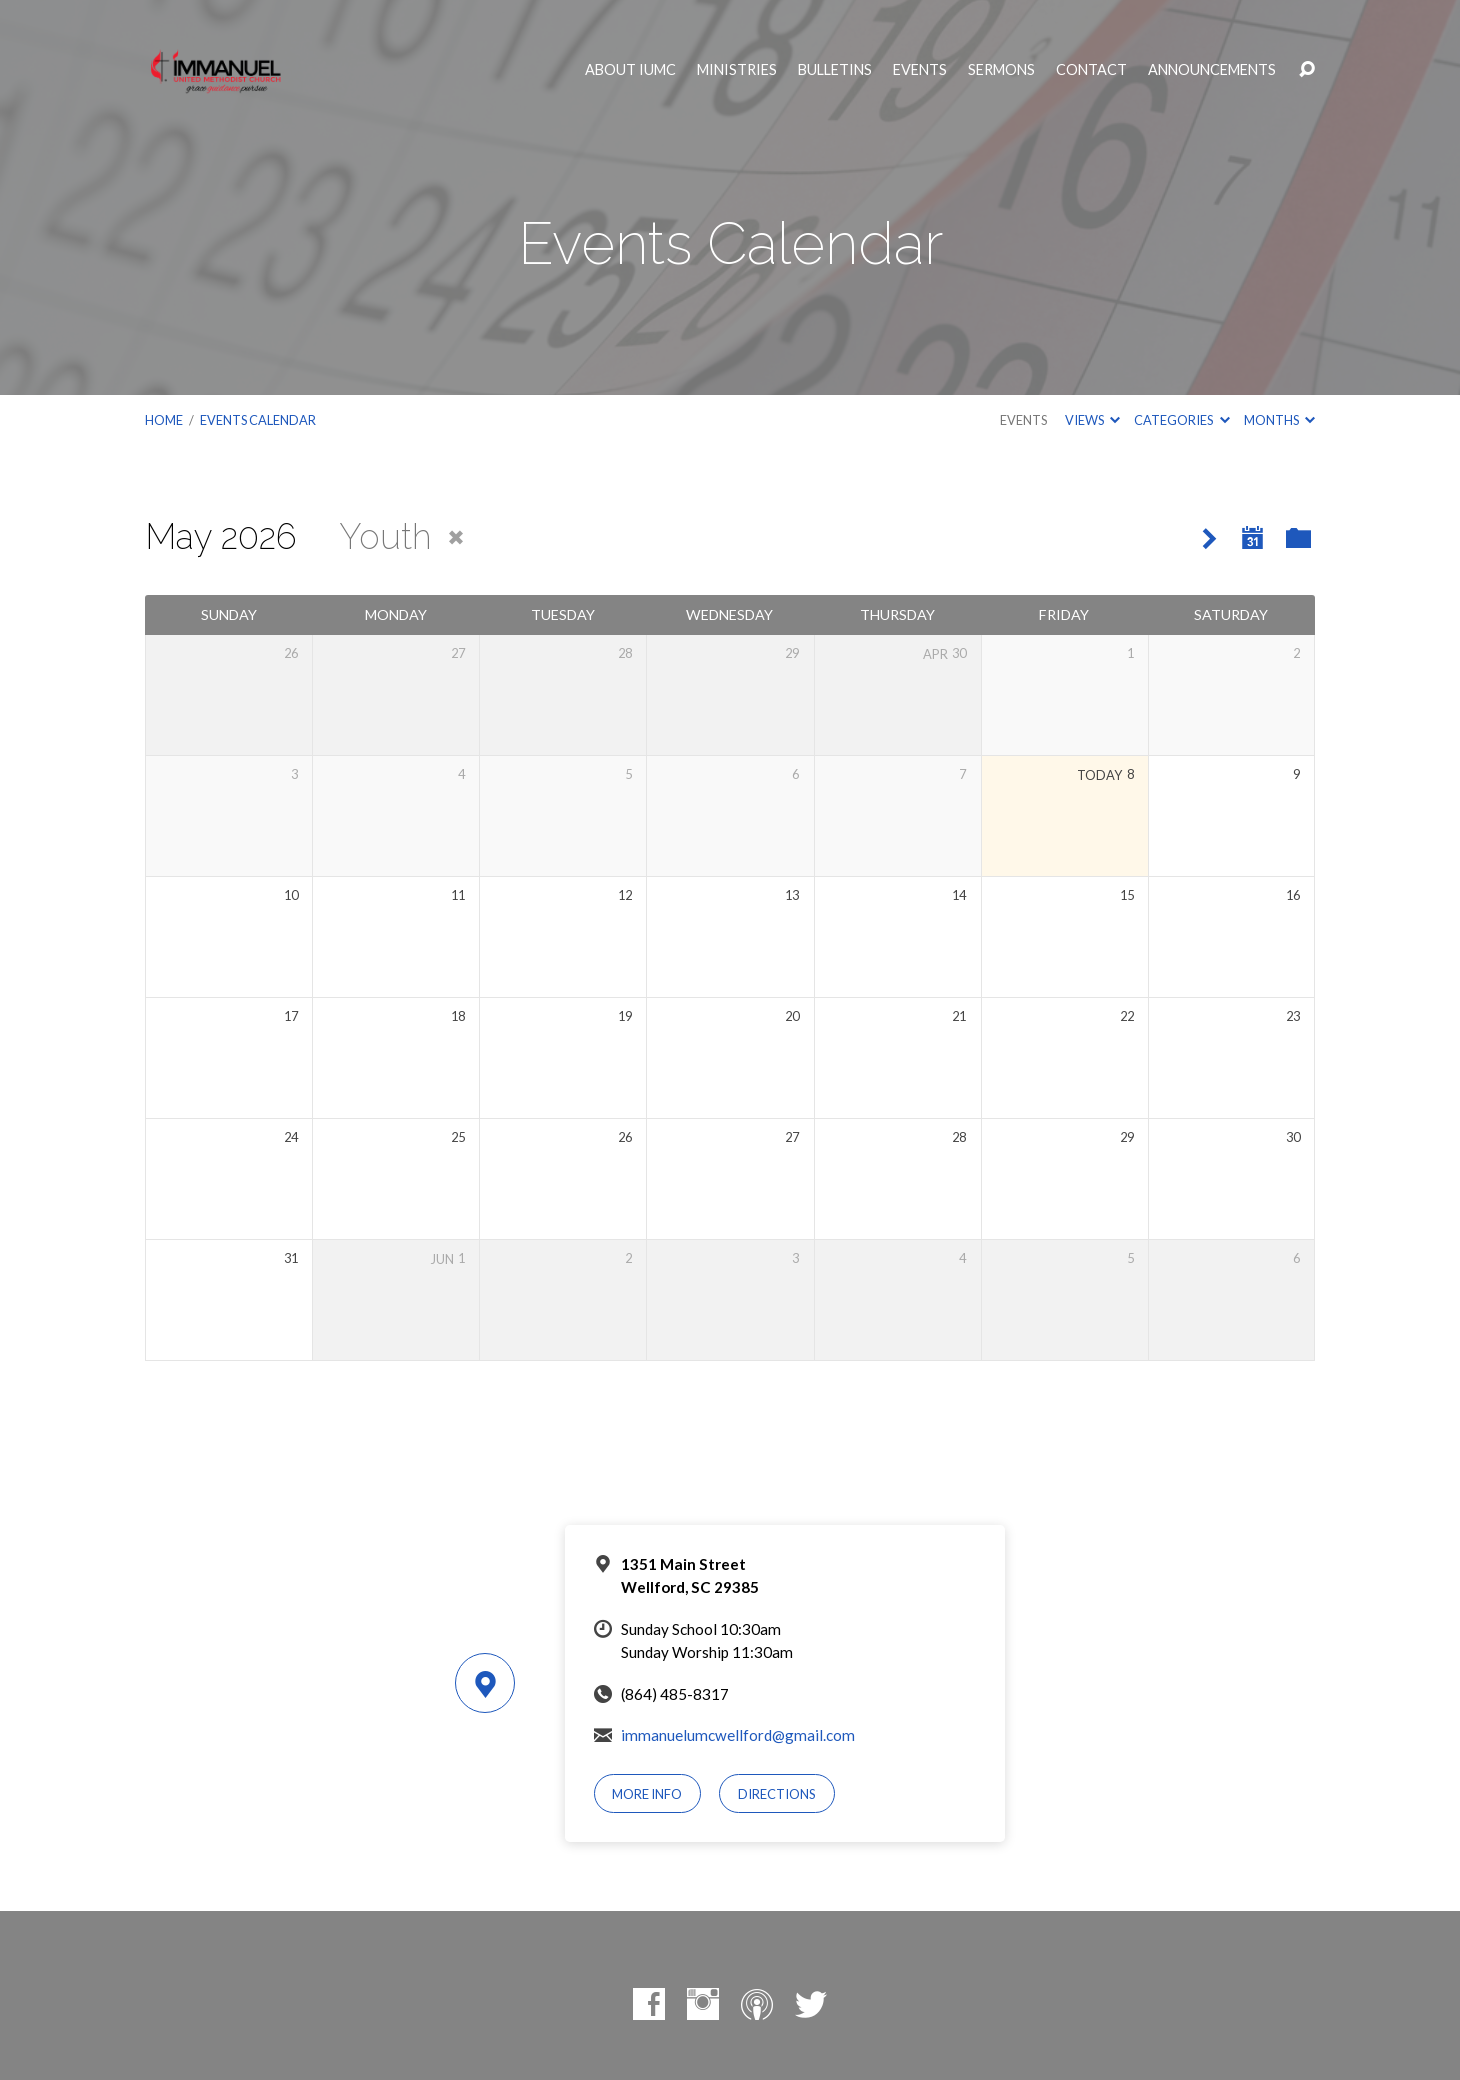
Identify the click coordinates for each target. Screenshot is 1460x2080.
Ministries (737, 70)
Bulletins (835, 70)
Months (1279, 420)
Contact (1091, 70)
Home (164, 420)
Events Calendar (258, 420)
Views (1092, 420)
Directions (777, 1794)
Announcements (1212, 70)
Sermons (1001, 70)
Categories (1181, 420)
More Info (647, 1794)
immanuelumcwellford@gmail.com (738, 1735)
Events (920, 70)
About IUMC (630, 70)
